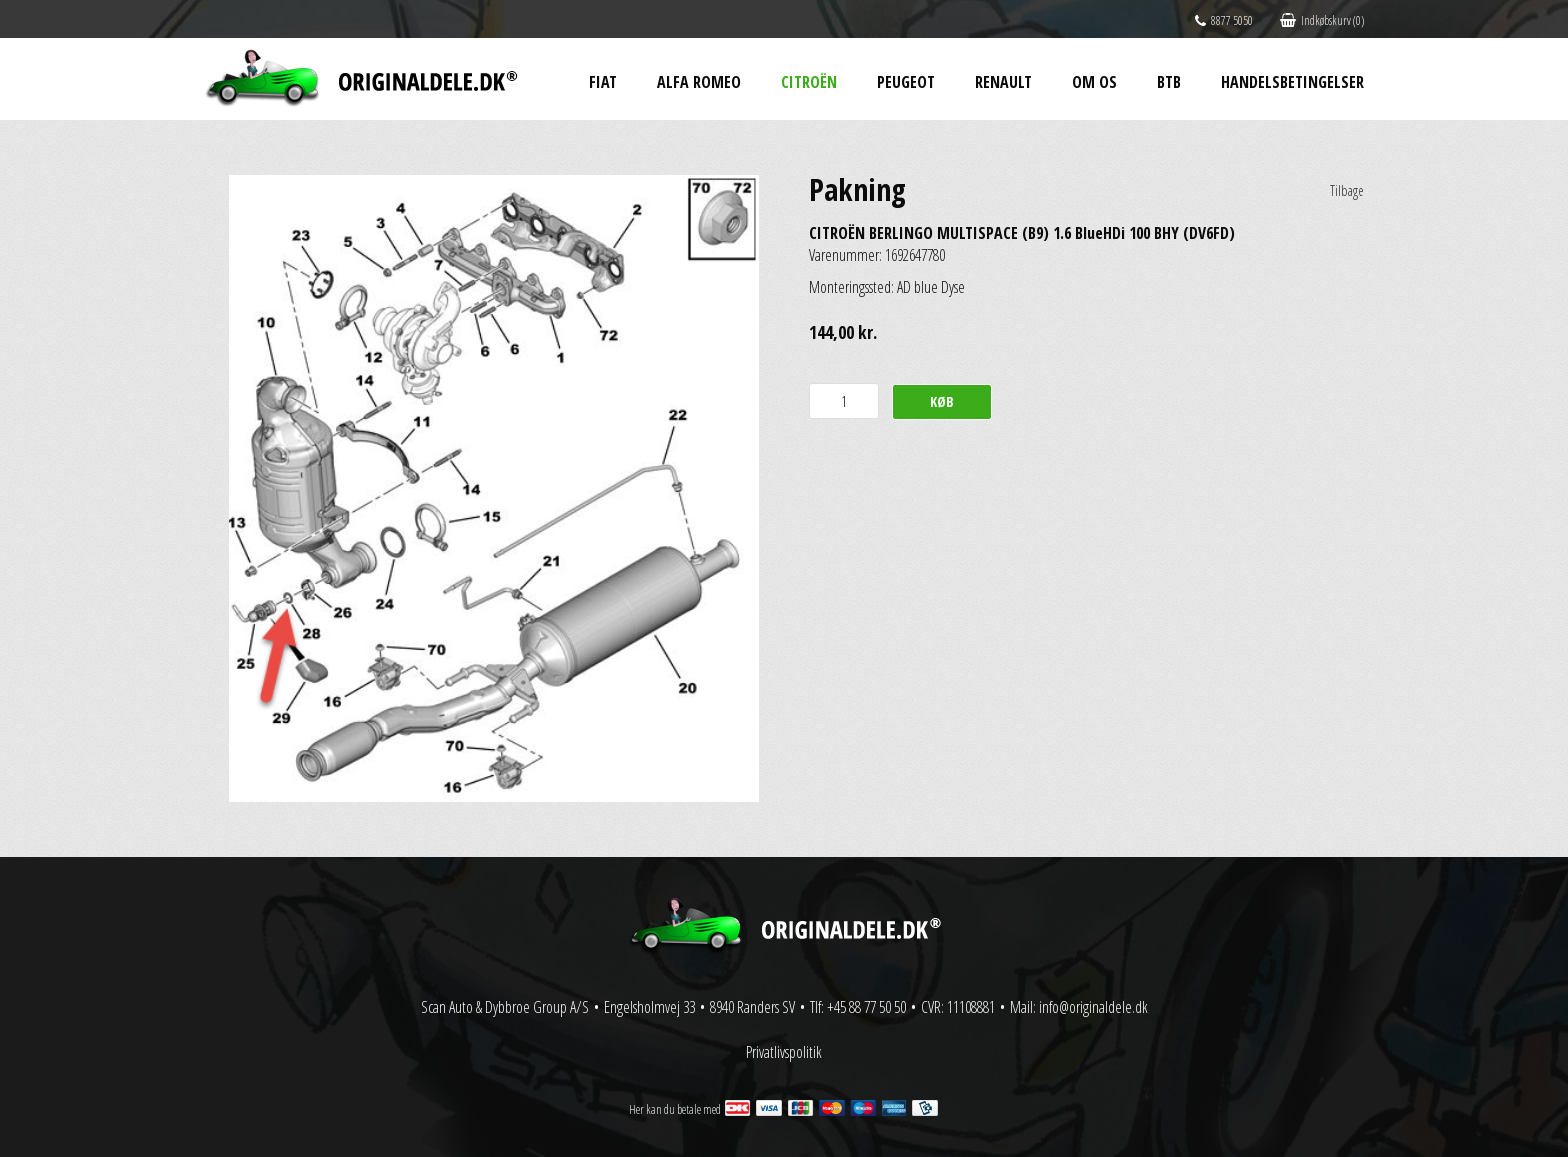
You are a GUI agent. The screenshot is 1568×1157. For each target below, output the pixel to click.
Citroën (809, 82)
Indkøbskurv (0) (1322, 20)
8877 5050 (1224, 20)
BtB (1169, 82)
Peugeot (906, 82)
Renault (1003, 82)
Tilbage (1347, 190)
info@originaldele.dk (1093, 1007)
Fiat (603, 82)
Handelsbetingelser (1292, 82)
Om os (1094, 82)
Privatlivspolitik (784, 1052)
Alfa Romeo (699, 82)
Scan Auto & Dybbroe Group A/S (505, 1007)
